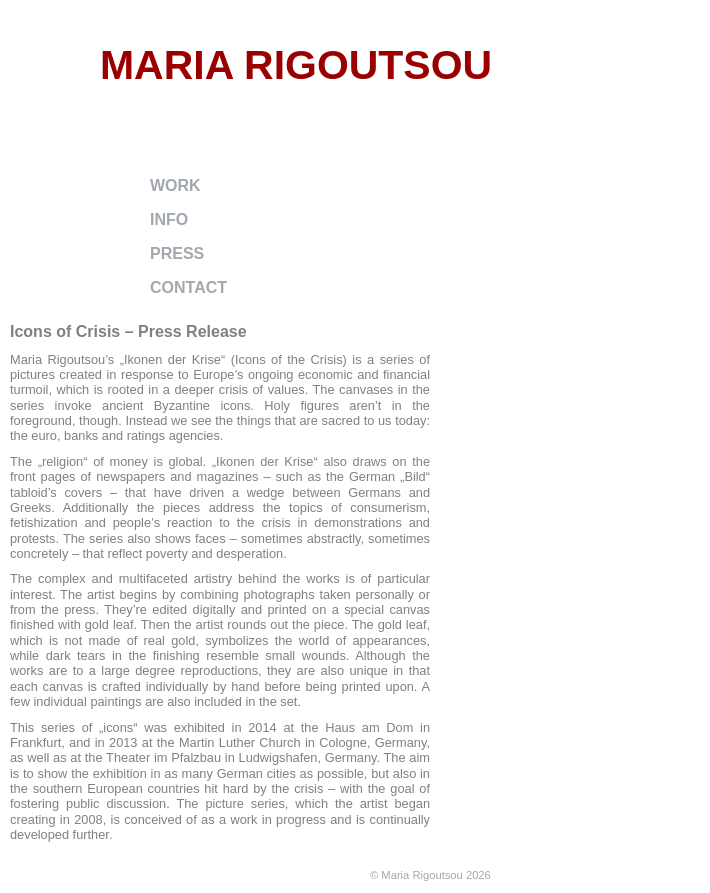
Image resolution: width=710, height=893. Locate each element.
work (175, 185)
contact (188, 287)
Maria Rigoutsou (296, 65)
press (177, 253)
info (169, 219)
